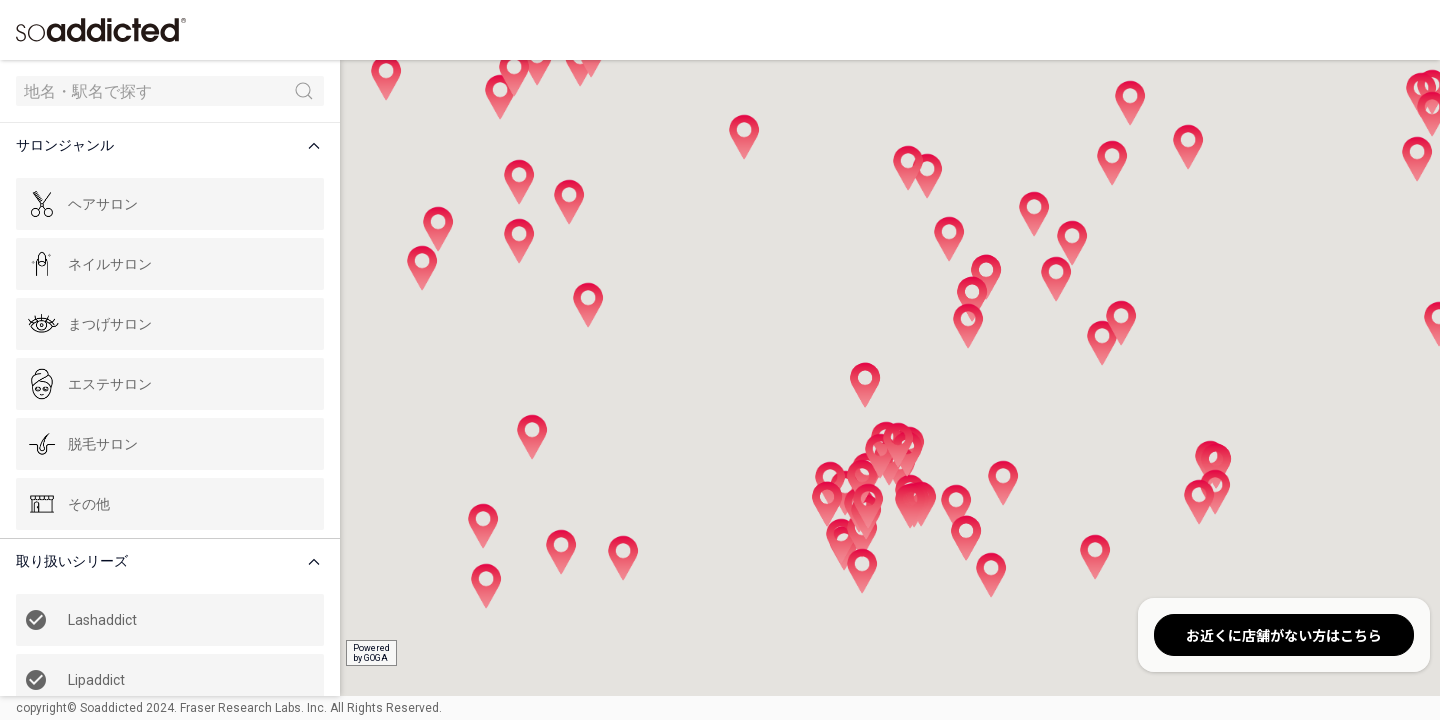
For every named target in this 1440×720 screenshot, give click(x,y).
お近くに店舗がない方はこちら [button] (1284, 635)
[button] (174, 145)
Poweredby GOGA (371, 653)
